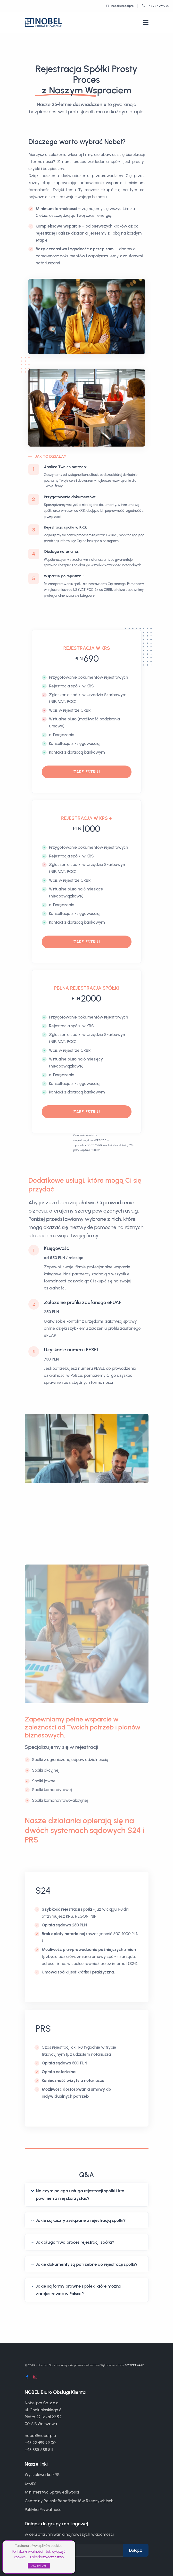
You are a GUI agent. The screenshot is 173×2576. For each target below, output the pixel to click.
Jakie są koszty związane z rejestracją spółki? (81, 2220)
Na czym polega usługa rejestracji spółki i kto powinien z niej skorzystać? (80, 2194)
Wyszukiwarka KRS (42, 2474)
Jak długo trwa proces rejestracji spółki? (75, 2242)
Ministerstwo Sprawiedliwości (52, 2492)
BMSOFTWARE (134, 2365)
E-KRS (30, 2483)
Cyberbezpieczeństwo (47, 2557)
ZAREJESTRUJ (86, 771)
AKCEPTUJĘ (38, 2565)
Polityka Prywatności (27, 2552)
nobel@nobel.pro (40, 2435)
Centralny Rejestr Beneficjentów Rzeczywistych (69, 2500)
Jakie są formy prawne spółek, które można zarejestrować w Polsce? (78, 2289)
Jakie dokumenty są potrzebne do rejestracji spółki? (87, 2264)
